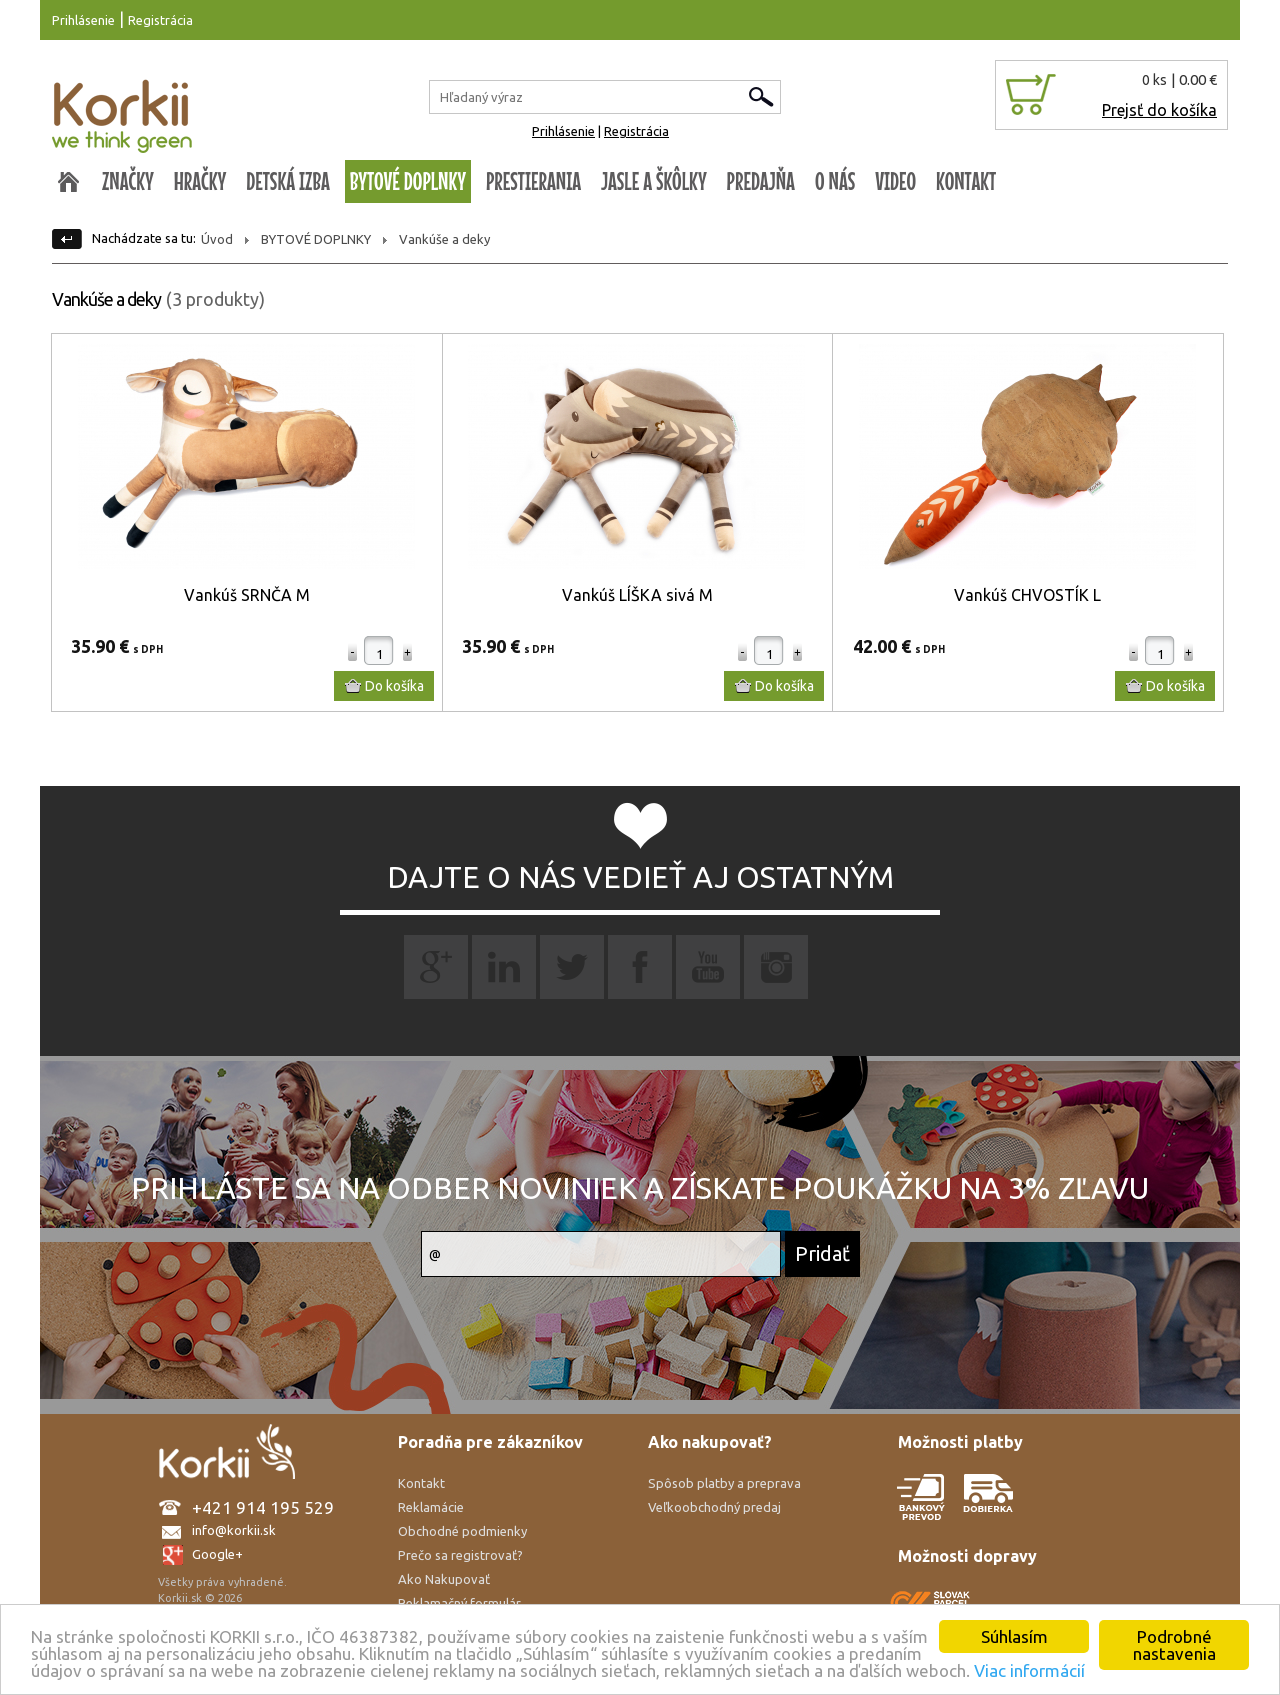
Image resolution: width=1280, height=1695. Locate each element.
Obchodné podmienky (462, 1531)
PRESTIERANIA (533, 181)
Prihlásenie (83, 20)
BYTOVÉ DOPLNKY (408, 181)
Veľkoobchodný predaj (714, 1507)
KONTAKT (966, 181)
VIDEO (895, 181)
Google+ (217, 1554)
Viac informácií (1029, 1670)
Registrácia (160, 20)
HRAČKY (200, 181)
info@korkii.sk (234, 1530)
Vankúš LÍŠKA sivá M (637, 595)
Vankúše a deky (444, 239)
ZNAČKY (128, 181)
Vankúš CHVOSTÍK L (1027, 595)
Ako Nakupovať (444, 1579)
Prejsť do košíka (1159, 110)
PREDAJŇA (761, 181)
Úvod (217, 239)
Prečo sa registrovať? (460, 1555)
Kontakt (421, 1483)
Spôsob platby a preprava (724, 1483)
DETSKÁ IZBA (288, 181)
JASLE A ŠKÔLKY (654, 181)
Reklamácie (431, 1507)
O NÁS (835, 181)
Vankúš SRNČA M (247, 595)
